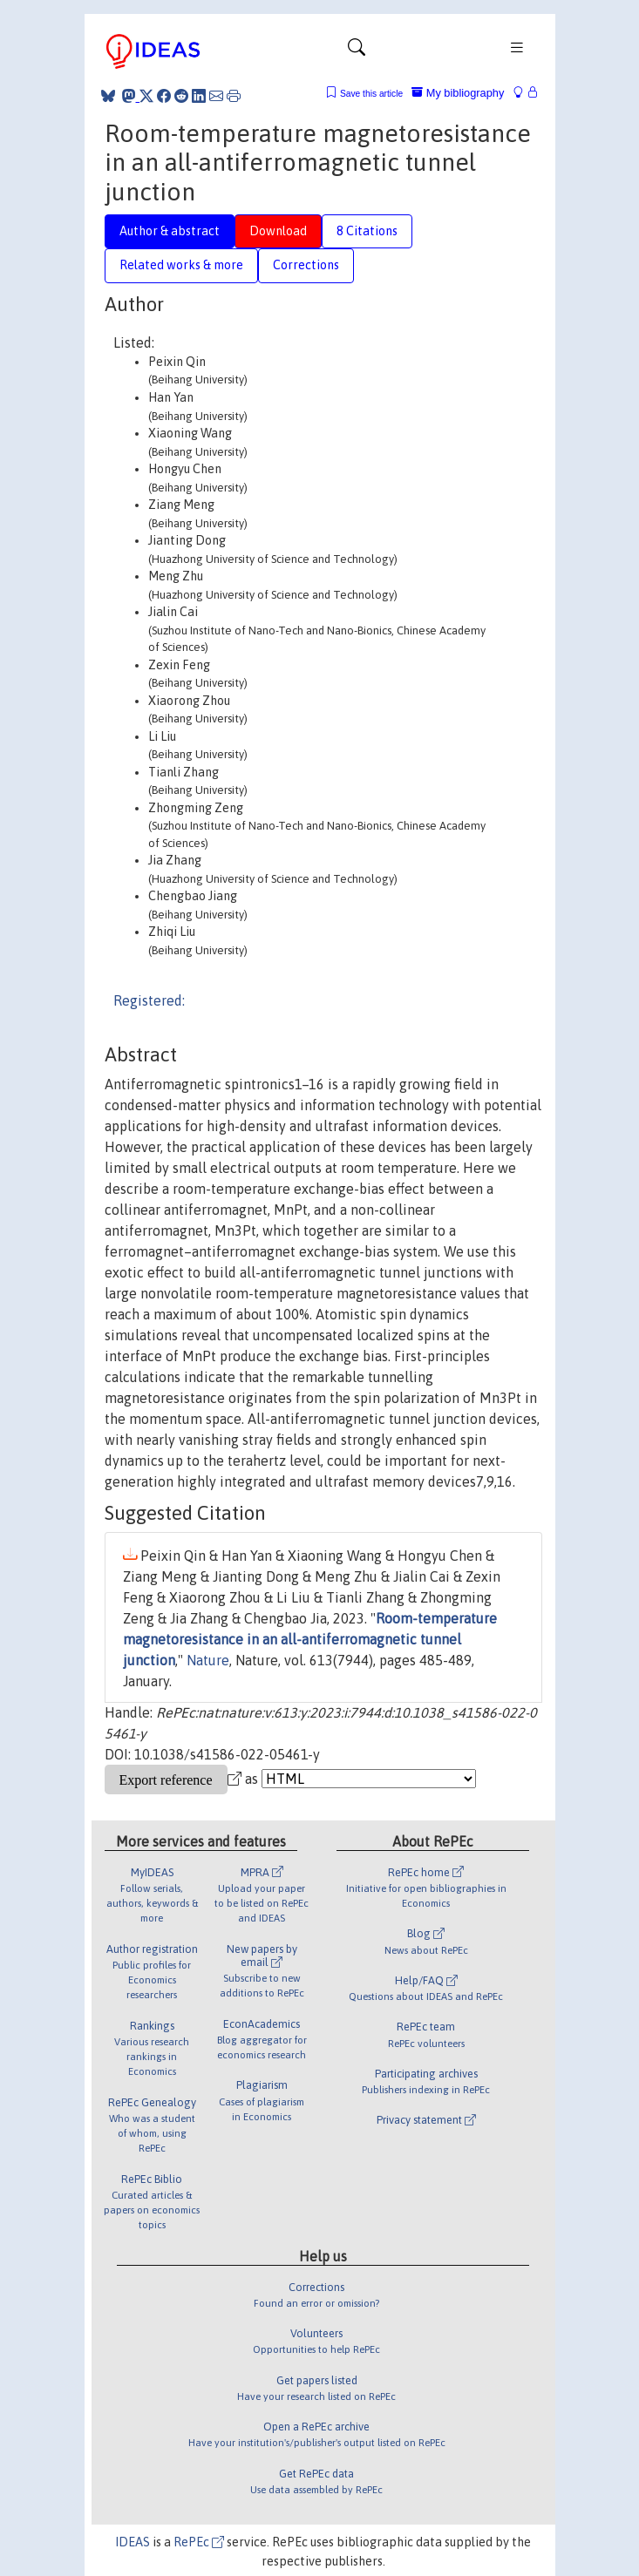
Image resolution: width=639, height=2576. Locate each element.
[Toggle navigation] (356, 51)
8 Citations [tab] (367, 231)
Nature (208, 1660)
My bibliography (457, 92)
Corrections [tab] (306, 265)
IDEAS (132, 2542)
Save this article (371, 93)
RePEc (198, 2542)
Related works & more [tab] (181, 265)
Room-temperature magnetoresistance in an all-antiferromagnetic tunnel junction (310, 1639)
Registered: (149, 1000)
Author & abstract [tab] (169, 231)
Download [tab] (278, 231)
